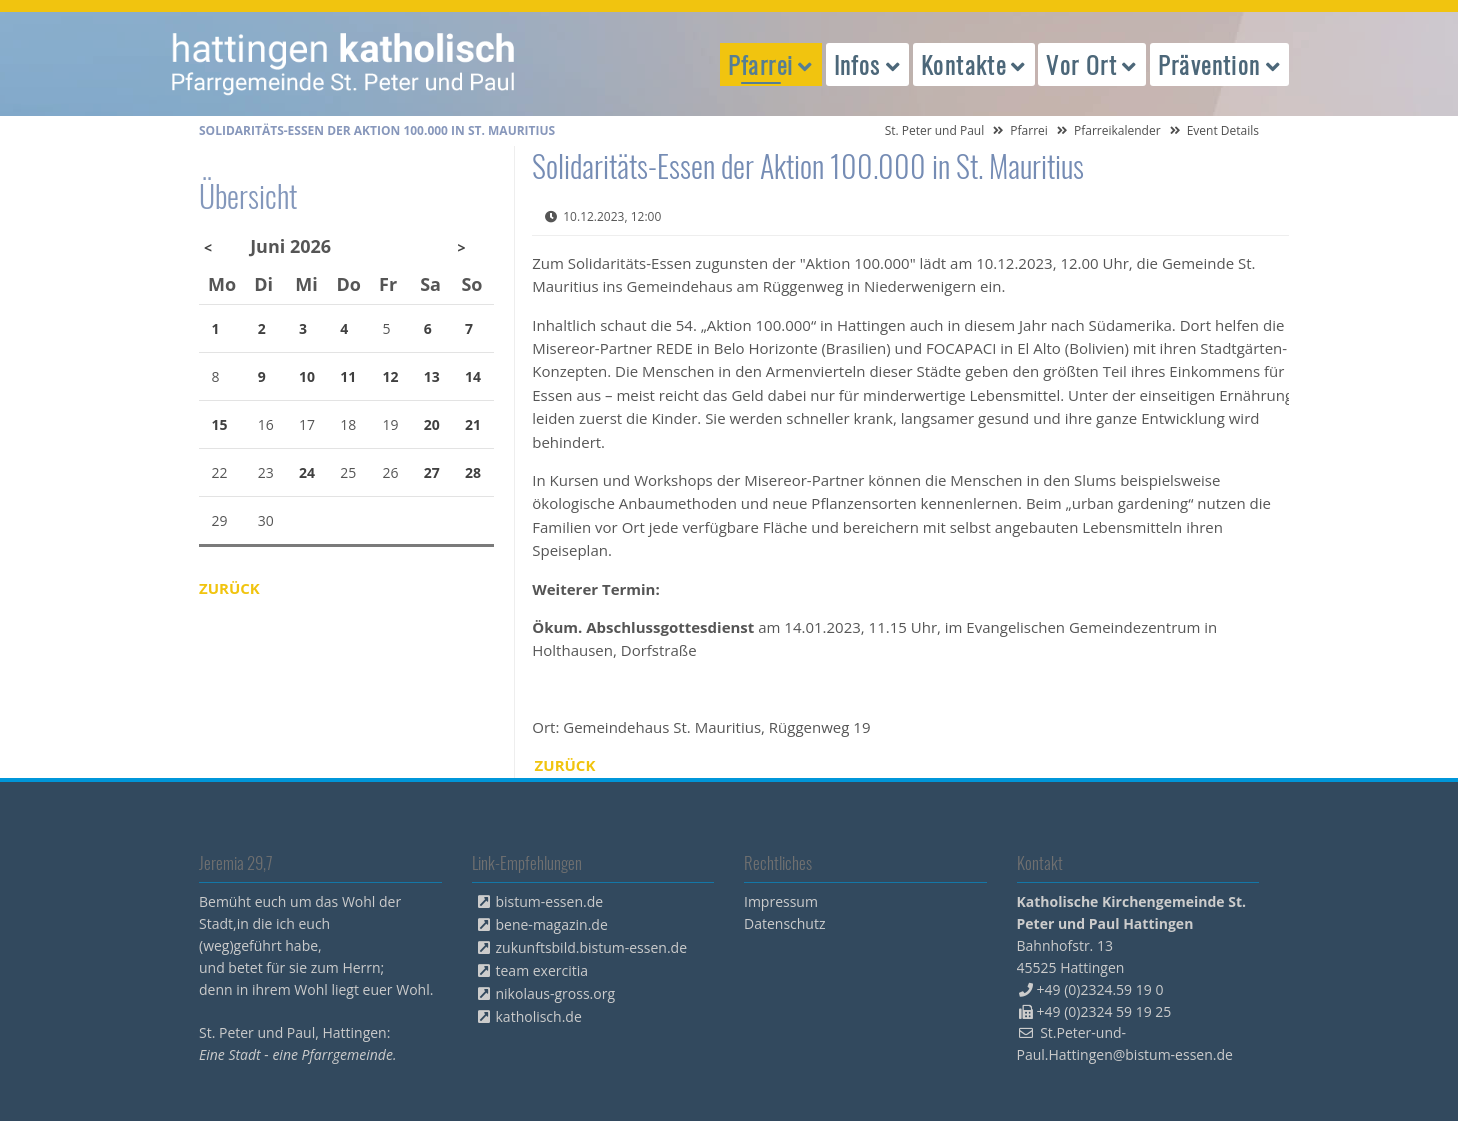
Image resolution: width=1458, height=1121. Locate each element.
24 (307, 472)
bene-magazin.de (552, 924)
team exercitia (542, 970)
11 (348, 376)
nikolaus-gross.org (556, 993)
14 (473, 376)
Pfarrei (1029, 130)
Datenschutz (784, 923)
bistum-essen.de (550, 901)
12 (391, 376)
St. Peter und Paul (935, 130)
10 (307, 376)
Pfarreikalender (1117, 130)
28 (473, 472)
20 (432, 424)
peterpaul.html (344, 64)
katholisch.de (539, 1016)
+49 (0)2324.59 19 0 (1100, 989)
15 (220, 424)
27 (432, 472)
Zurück (565, 765)
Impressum (781, 901)
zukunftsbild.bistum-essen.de (592, 947)
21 (473, 424)
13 (432, 376)
